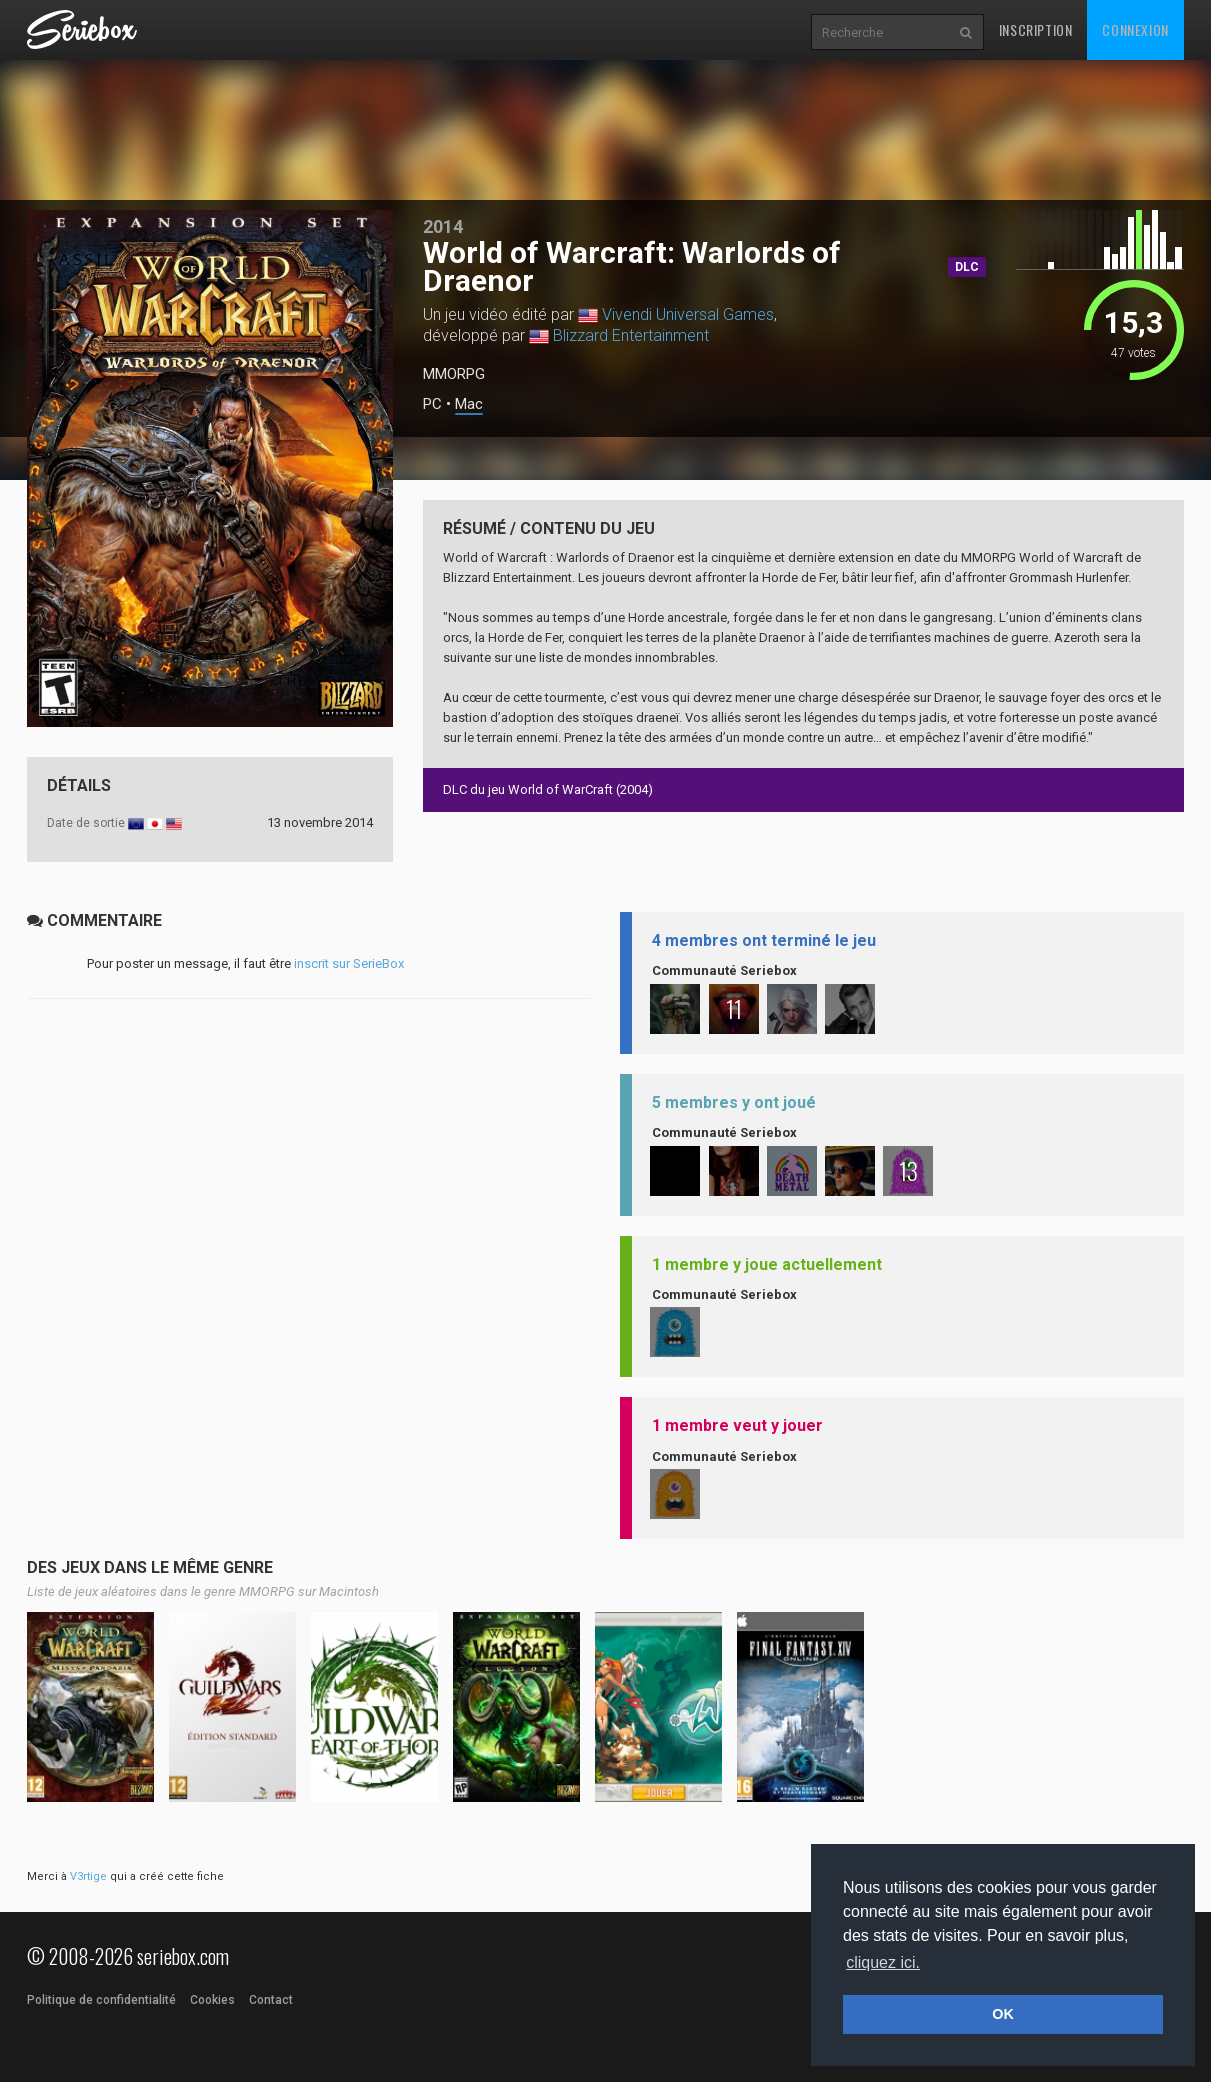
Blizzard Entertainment (631, 335)
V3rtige (88, 1876)
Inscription (1036, 29)
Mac (469, 404)
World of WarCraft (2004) (580, 789)
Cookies (212, 2000)
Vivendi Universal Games (688, 314)
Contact (271, 2000)
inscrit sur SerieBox (349, 963)
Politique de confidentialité (101, 2000)
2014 (443, 226)
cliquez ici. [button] (883, 1962)
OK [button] (1003, 2014)
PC (432, 404)
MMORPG (454, 374)
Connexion (1135, 29)
